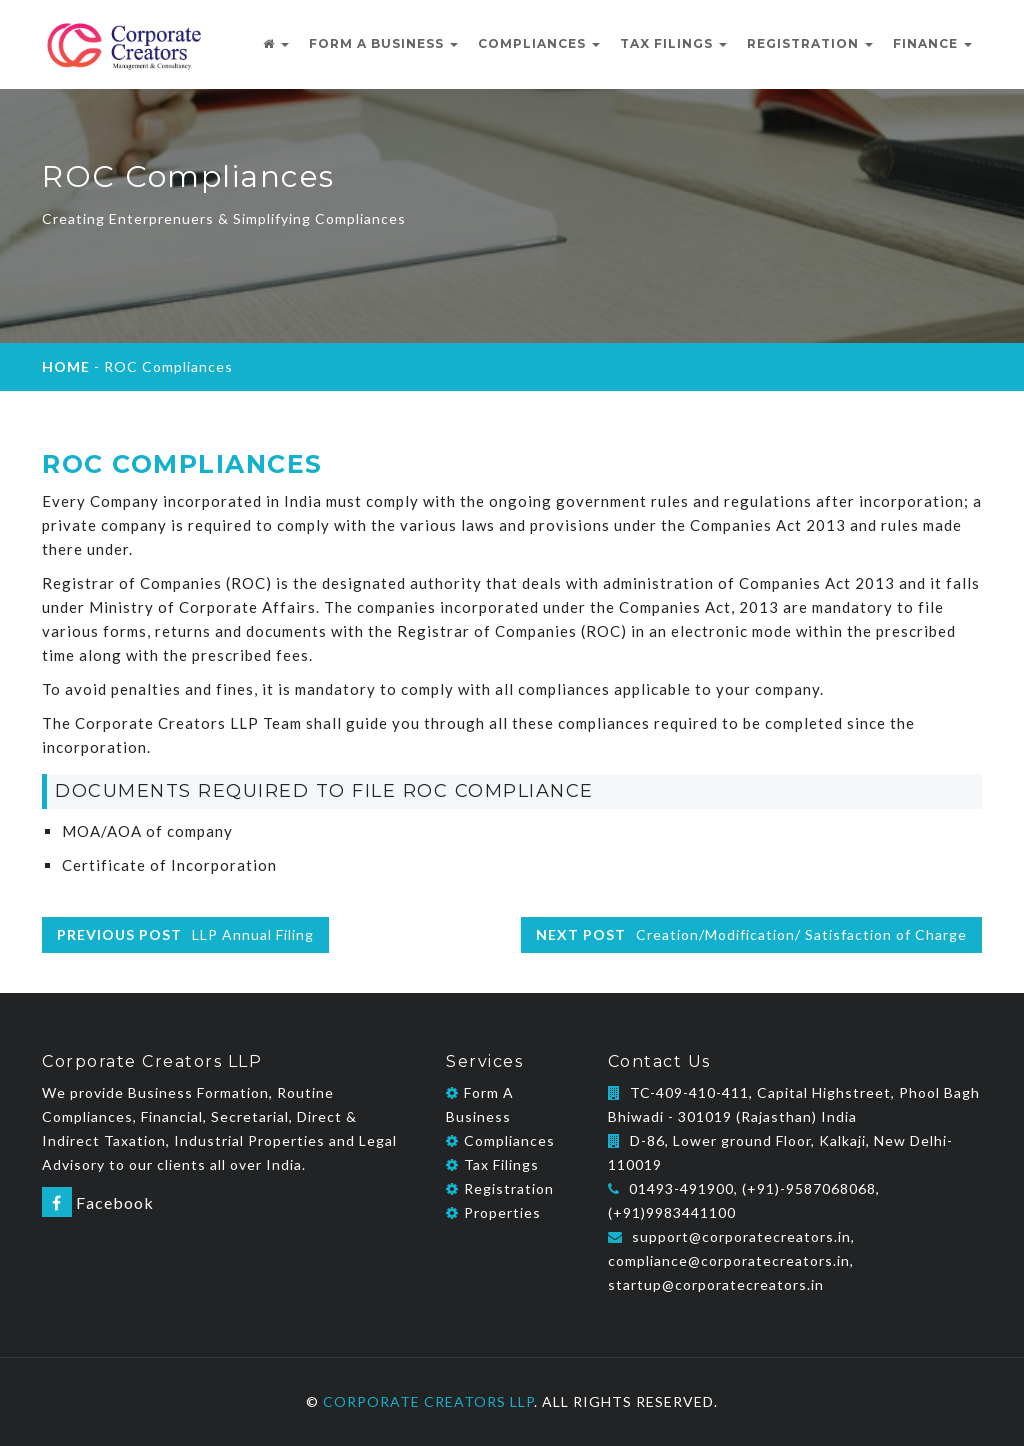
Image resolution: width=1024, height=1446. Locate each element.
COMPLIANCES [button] (539, 43)
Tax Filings (492, 1164)
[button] (276, 44)
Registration (500, 1188)
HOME (66, 366)
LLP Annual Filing (185, 934)
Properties (493, 1212)
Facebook (98, 1202)
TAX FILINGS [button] (673, 43)
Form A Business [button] (383, 43)
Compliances (500, 1140)
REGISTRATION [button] (810, 43)
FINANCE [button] (932, 43)
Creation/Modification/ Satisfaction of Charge (751, 934)
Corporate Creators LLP (428, 1401)
